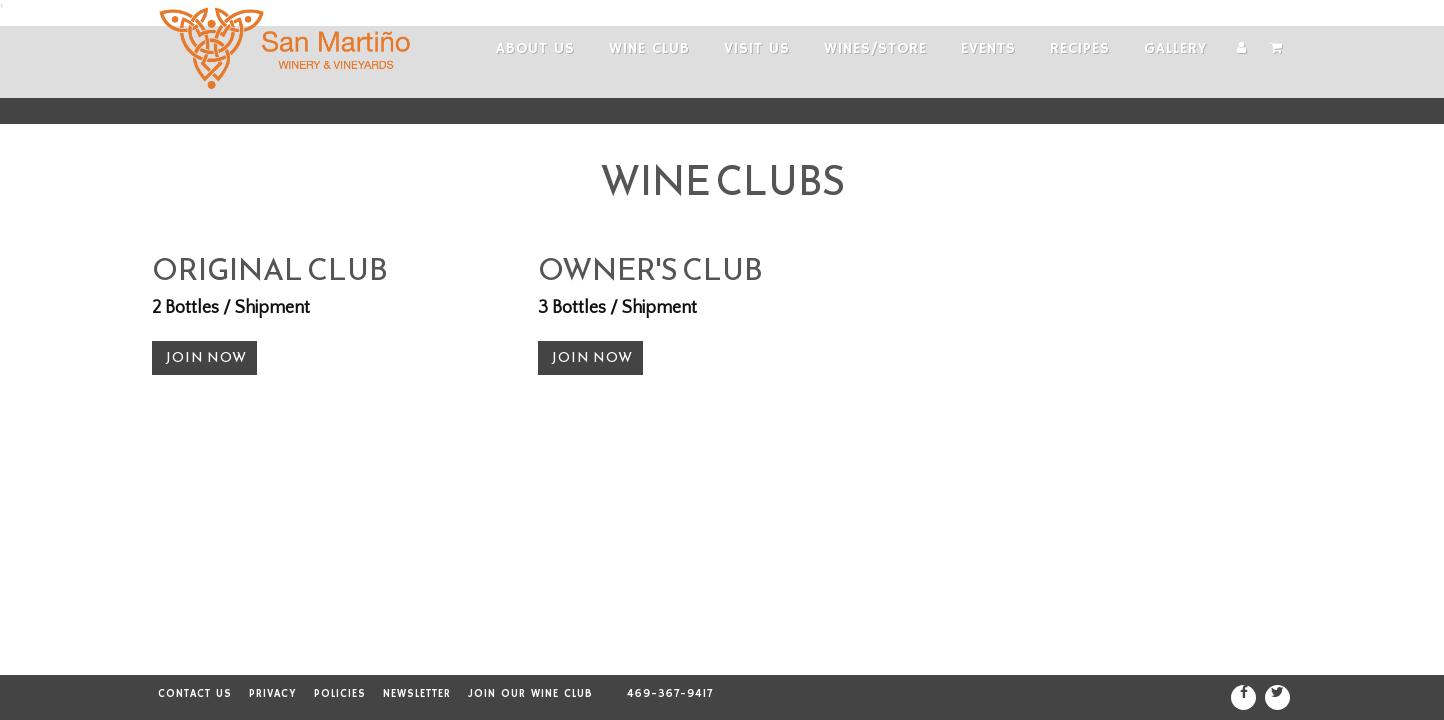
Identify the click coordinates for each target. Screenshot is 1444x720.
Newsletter (417, 694)
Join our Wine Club (530, 694)
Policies (340, 694)
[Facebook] (1243, 697)
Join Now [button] (206, 357)
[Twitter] (1277, 697)
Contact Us (195, 694)
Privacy (273, 694)
